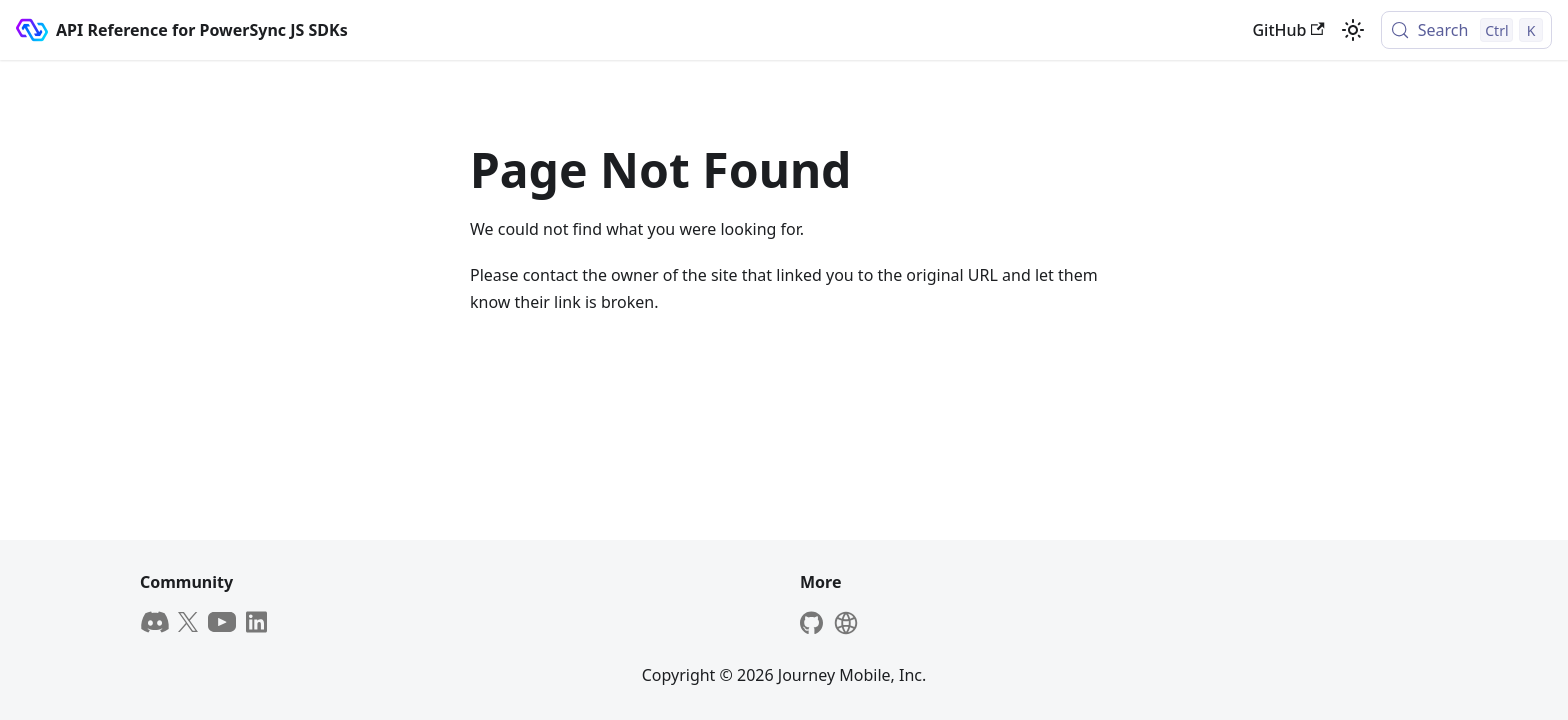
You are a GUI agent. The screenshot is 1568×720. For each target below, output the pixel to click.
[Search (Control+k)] (1466, 30)
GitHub (1288, 30)
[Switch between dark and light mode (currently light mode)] (1353, 30)
